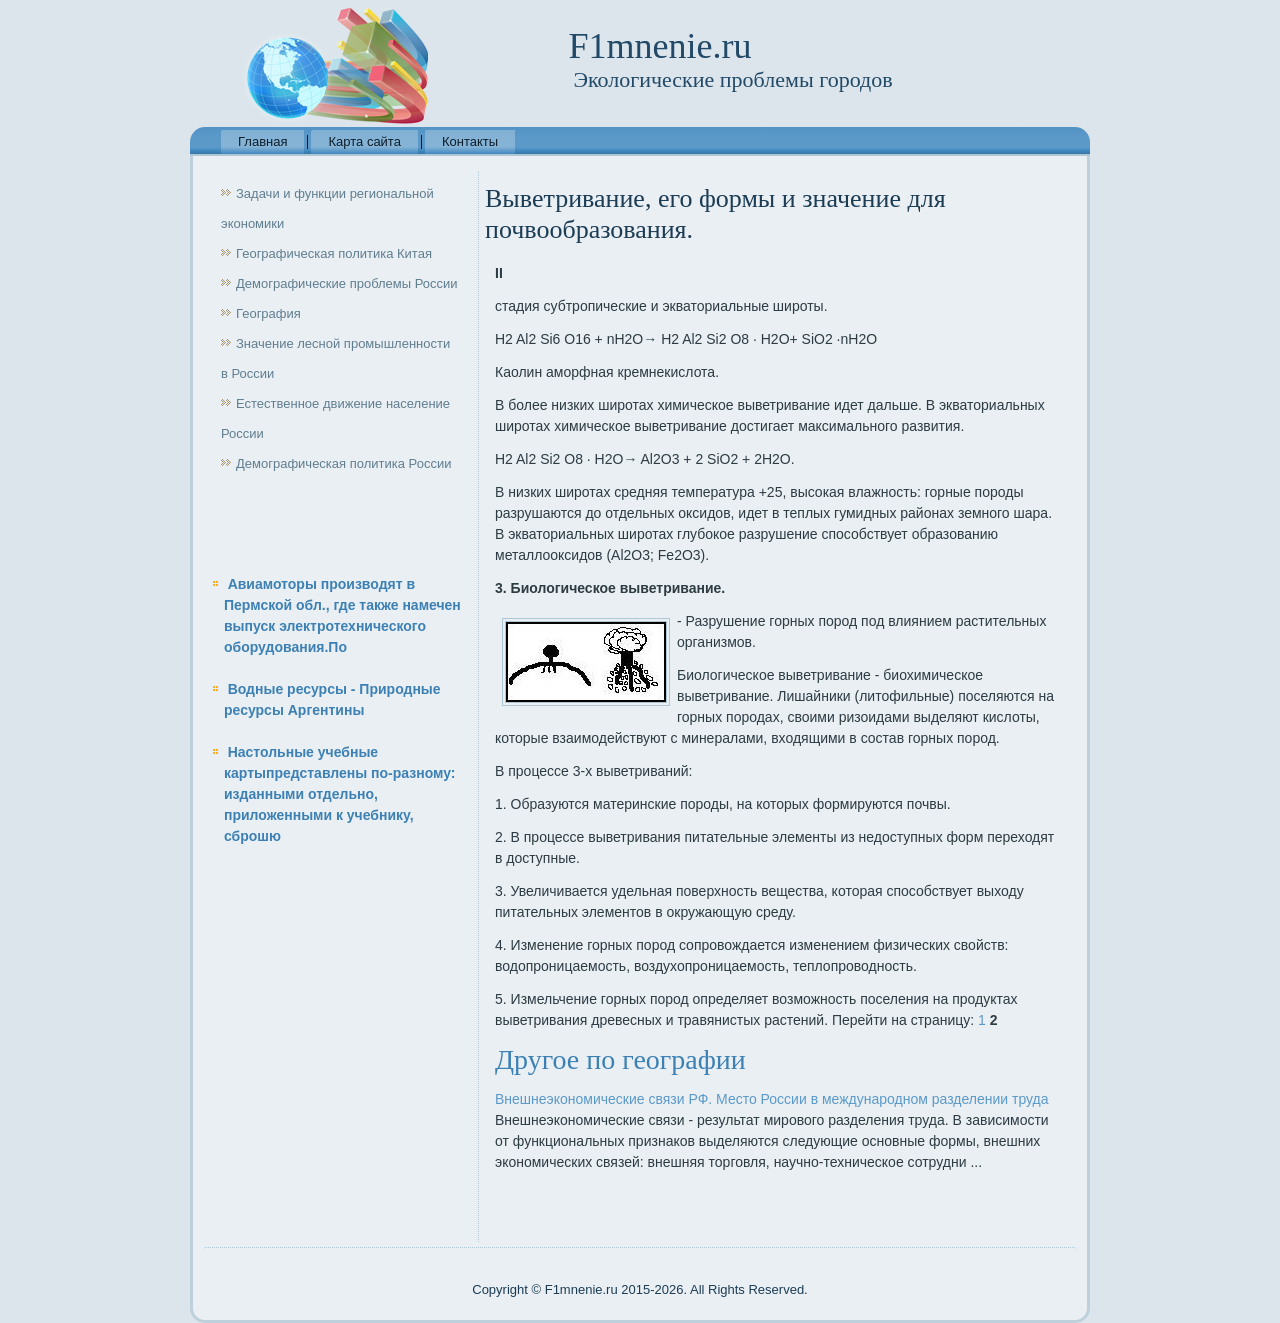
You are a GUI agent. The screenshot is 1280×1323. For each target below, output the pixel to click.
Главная (262, 141)
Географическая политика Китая (334, 253)
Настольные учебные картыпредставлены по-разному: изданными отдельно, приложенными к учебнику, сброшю (340, 794)
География (268, 313)
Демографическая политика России (343, 463)
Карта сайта (364, 141)
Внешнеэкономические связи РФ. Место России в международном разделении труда (772, 1099)
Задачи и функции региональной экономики (327, 208)
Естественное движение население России (335, 418)
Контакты (470, 141)
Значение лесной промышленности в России (335, 358)
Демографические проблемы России (347, 283)
